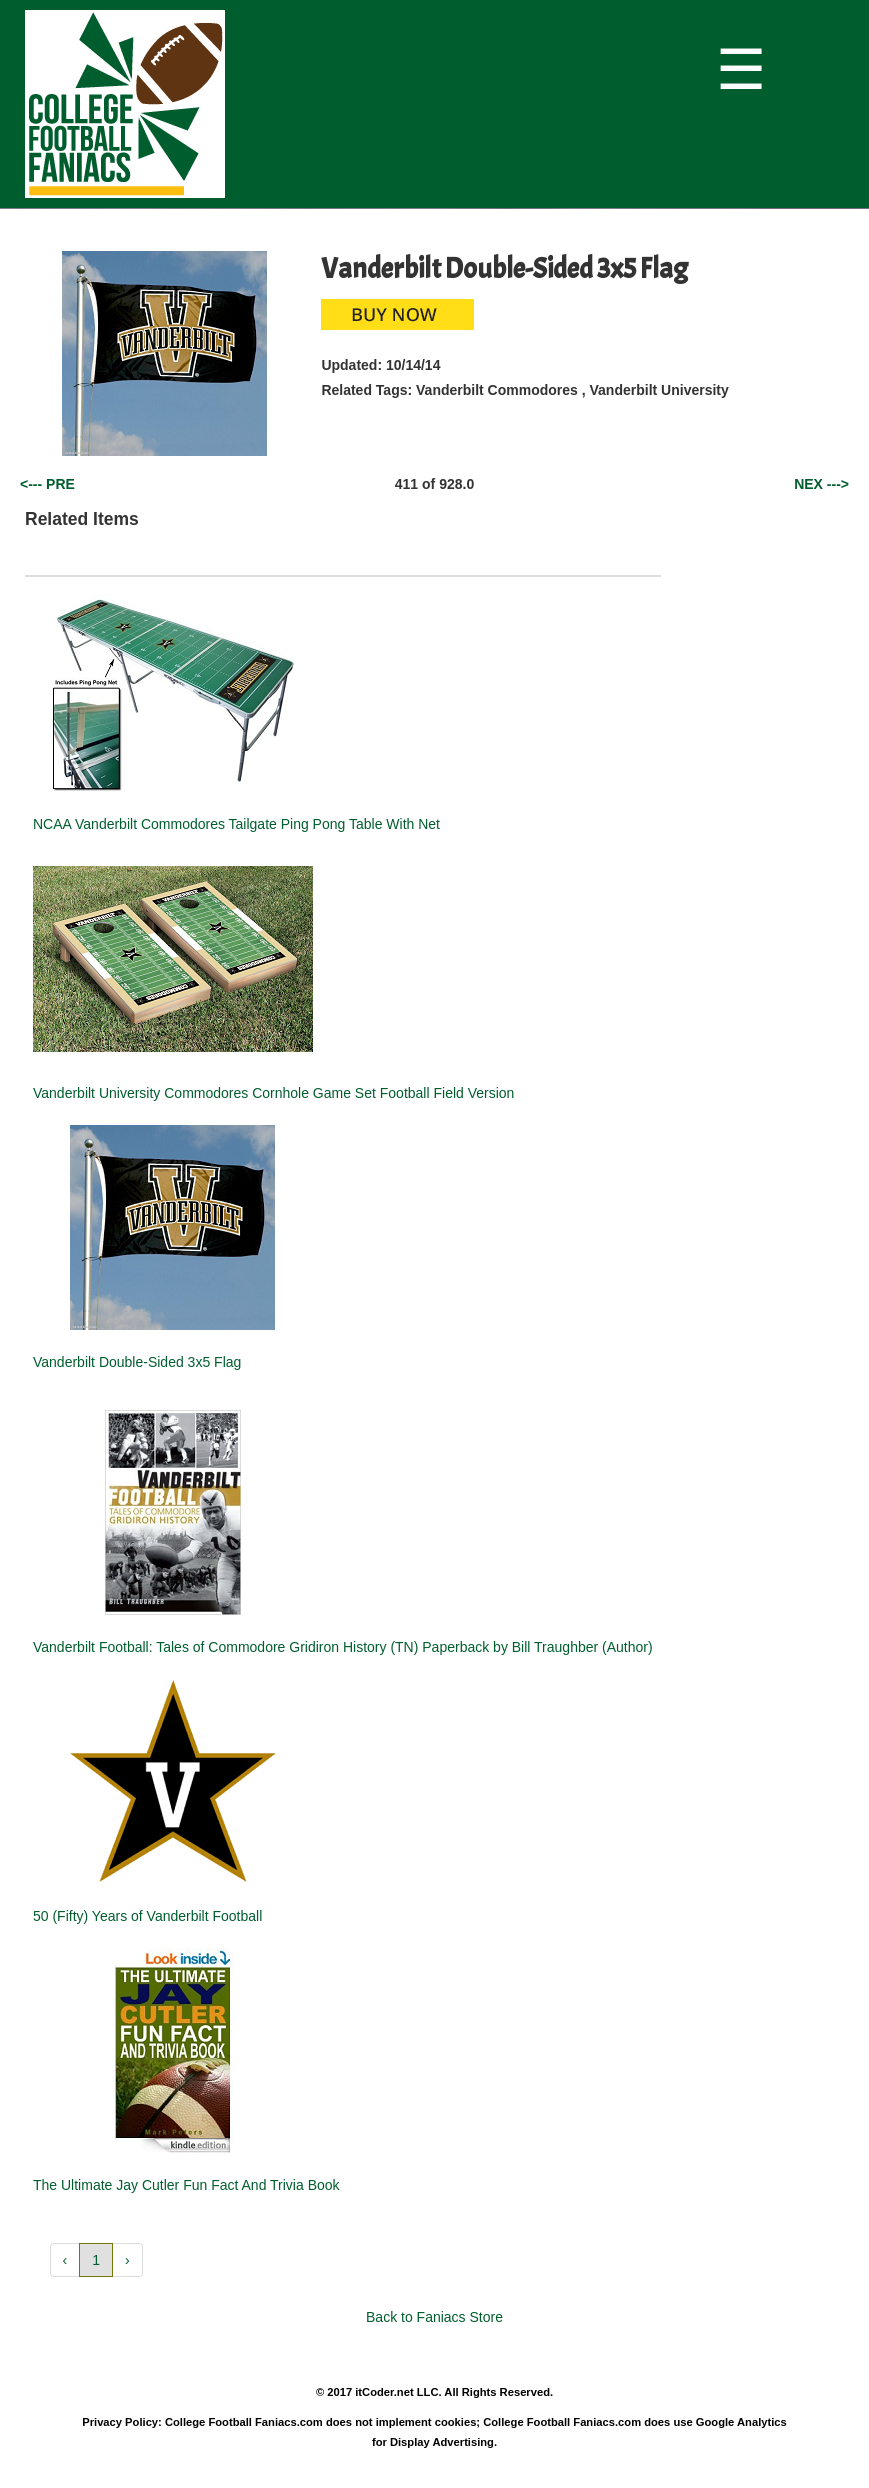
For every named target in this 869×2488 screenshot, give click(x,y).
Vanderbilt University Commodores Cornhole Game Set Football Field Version (273, 1093)
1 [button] (96, 2260)
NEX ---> (821, 484)
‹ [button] (65, 2260)
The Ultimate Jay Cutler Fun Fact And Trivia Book (186, 2185)
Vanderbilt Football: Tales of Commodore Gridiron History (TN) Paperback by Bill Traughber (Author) (343, 1647)
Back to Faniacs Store (434, 2317)
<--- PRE (47, 484)
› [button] (127, 2260)
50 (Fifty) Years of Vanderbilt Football (147, 1916)
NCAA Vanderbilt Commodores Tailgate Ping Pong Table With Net (236, 824)
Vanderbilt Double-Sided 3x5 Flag (137, 1362)
